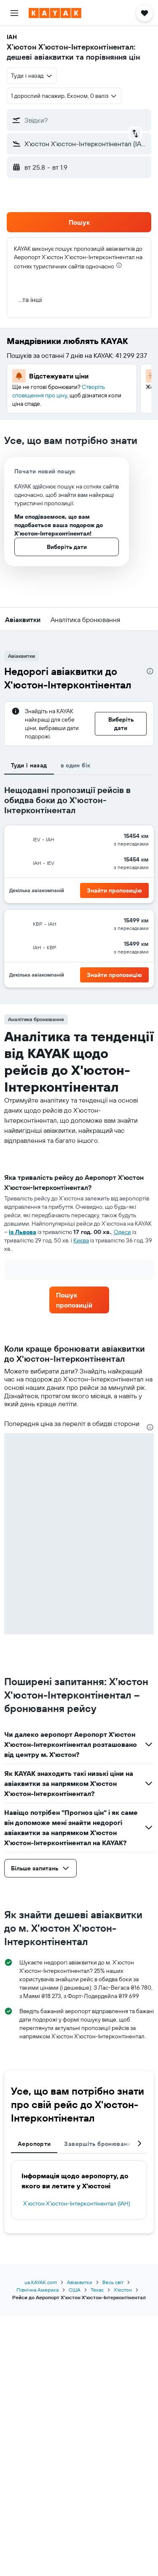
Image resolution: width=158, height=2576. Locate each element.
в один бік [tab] (76, 765)
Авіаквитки (79, 2282)
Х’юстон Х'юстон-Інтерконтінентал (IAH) (76, 2203)
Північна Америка (37, 2290)
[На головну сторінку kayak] (55, 13)
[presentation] (119, 265)
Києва (81, 1240)
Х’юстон (123, 2290)
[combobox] (32, 75)
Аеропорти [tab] (34, 2144)
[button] (14, 13)
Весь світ (112, 2282)
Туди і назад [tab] (29, 765)
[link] (79, 1300)
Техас (97, 2290)
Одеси (122, 1232)
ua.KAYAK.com (40, 2282)
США (74, 2290)
